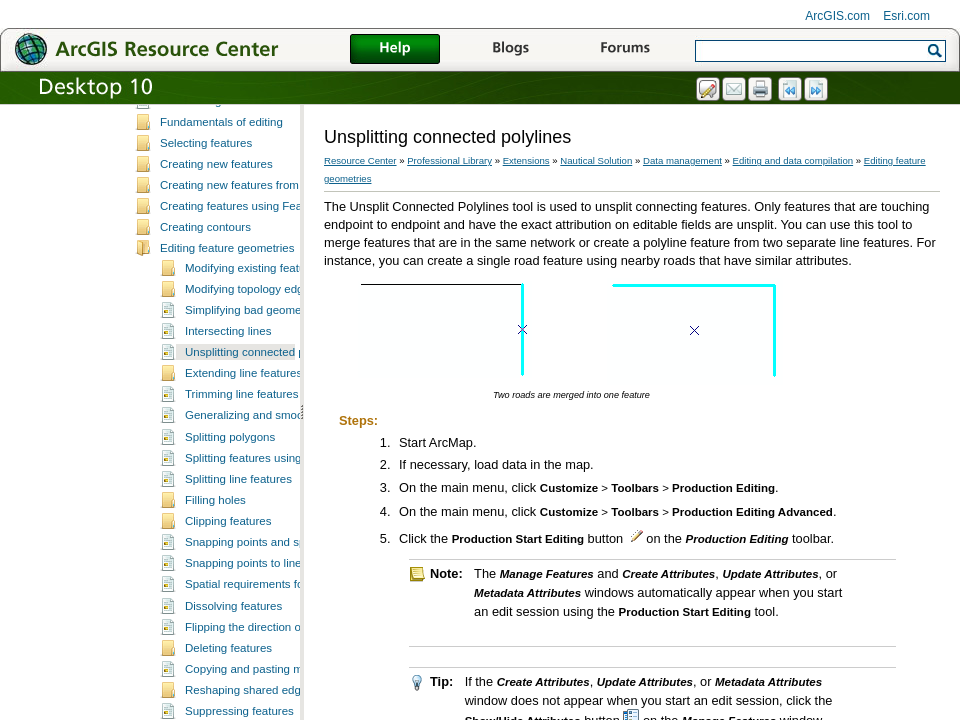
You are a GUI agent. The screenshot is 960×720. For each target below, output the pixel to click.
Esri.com (906, 16)
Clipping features (228, 601)
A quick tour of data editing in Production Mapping (287, 117)
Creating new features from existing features (273, 265)
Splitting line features (238, 559)
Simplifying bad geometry (249, 390)
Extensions (526, 160)
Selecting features (206, 223)
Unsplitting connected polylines (264, 432)
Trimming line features (242, 474)
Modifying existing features (253, 348)
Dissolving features (233, 686)
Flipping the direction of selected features (290, 707)
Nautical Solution (596, 160)
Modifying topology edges (250, 369)
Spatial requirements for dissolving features (295, 664)
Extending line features (243, 453)
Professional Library (449, 160)
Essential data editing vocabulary (244, 138)
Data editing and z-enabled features (251, 181)
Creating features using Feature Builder (260, 286)
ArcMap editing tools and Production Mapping (276, 159)
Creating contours (205, 307)
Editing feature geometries (227, 328)
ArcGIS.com (837, 16)
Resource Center (360, 160)
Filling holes (215, 580)
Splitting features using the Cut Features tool (298, 538)
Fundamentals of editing (221, 202)
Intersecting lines (228, 411)
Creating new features (216, 244)
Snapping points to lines (246, 643)
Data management (682, 160)
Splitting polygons (230, 517)
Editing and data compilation (793, 160)
